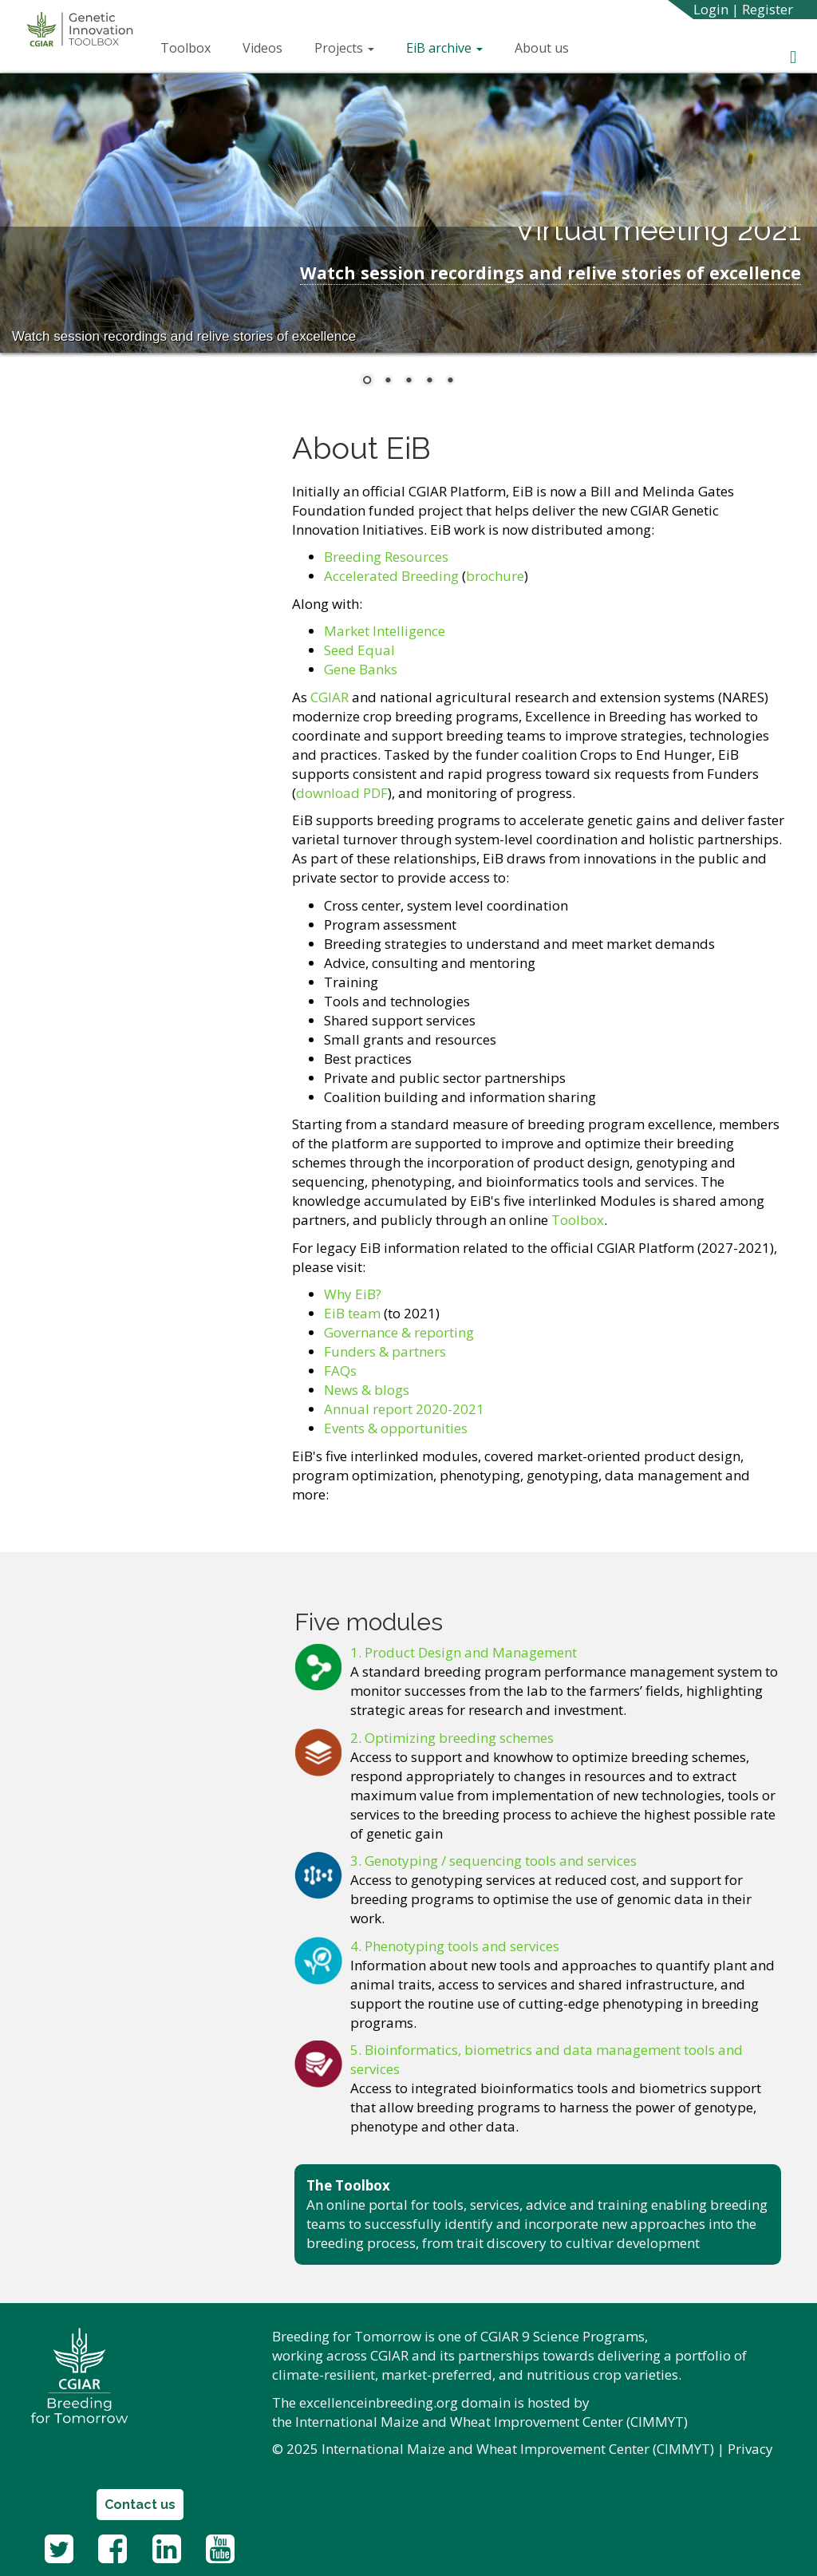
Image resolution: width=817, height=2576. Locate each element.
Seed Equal (359, 650)
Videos (262, 48)
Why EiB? (352, 1294)
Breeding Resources (386, 556)
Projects (344, 48)
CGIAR (329, 697)
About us (542, 48)
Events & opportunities (396, 1428)
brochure (495, 576)
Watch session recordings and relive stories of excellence (550, 272)
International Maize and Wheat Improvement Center (459, 2421)
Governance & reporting (399, 1332)
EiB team (354, 1313)
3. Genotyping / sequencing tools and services (493, 1860)
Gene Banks (360, 669)
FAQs (340, 1370)
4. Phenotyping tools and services (454, 1946)
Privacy (750, 2449)
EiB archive (444, 48)
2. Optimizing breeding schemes (452, 1738)
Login (710, 9)
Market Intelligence (384, 631)
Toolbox (185, 48)
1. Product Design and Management (463, 1652)
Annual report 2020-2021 (404, 1409)
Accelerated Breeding (391, 576)
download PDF (342, 793)
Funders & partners (385, 1351)
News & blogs (366, 1390)
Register (767, 9)
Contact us (140, 2504)
